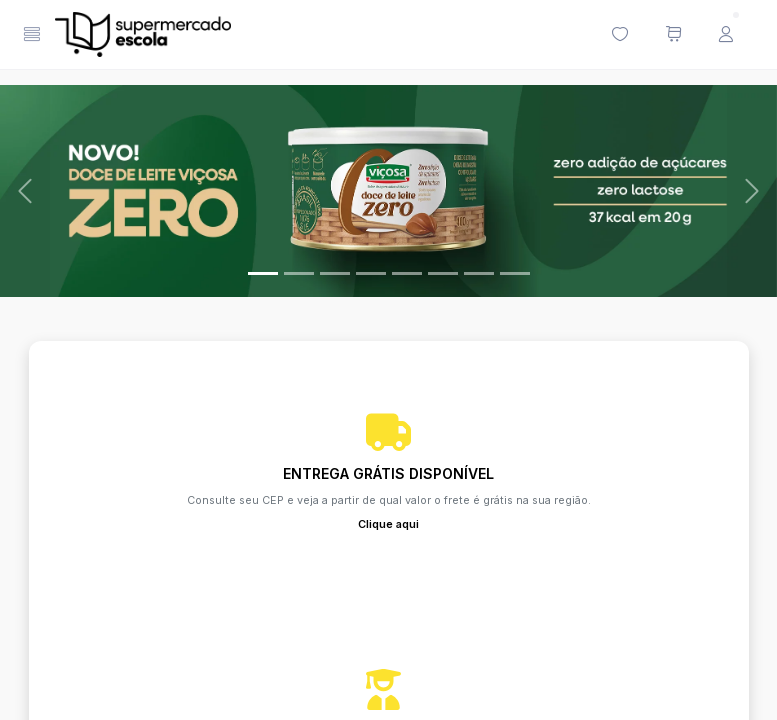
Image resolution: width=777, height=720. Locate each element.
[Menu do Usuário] (726, 35)
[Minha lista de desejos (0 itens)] (620, 35)
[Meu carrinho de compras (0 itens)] (673, 35)
